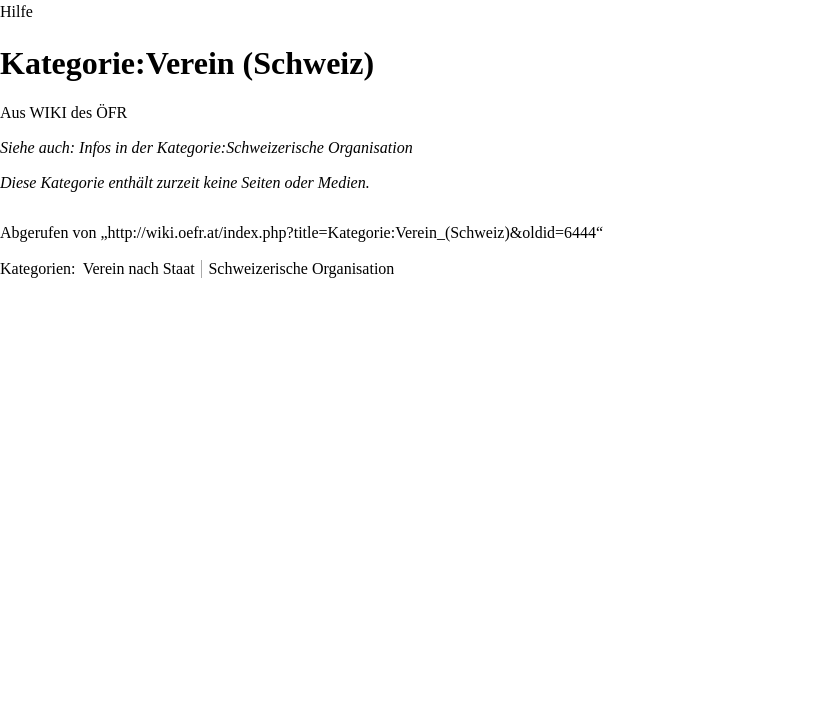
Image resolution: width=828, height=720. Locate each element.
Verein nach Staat (139, 268)
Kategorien (35, 268)
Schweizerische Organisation (301, 268)
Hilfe (16, 11)
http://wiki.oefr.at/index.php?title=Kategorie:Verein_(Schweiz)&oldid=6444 (352, 232)
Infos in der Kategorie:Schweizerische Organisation (246, 147)
